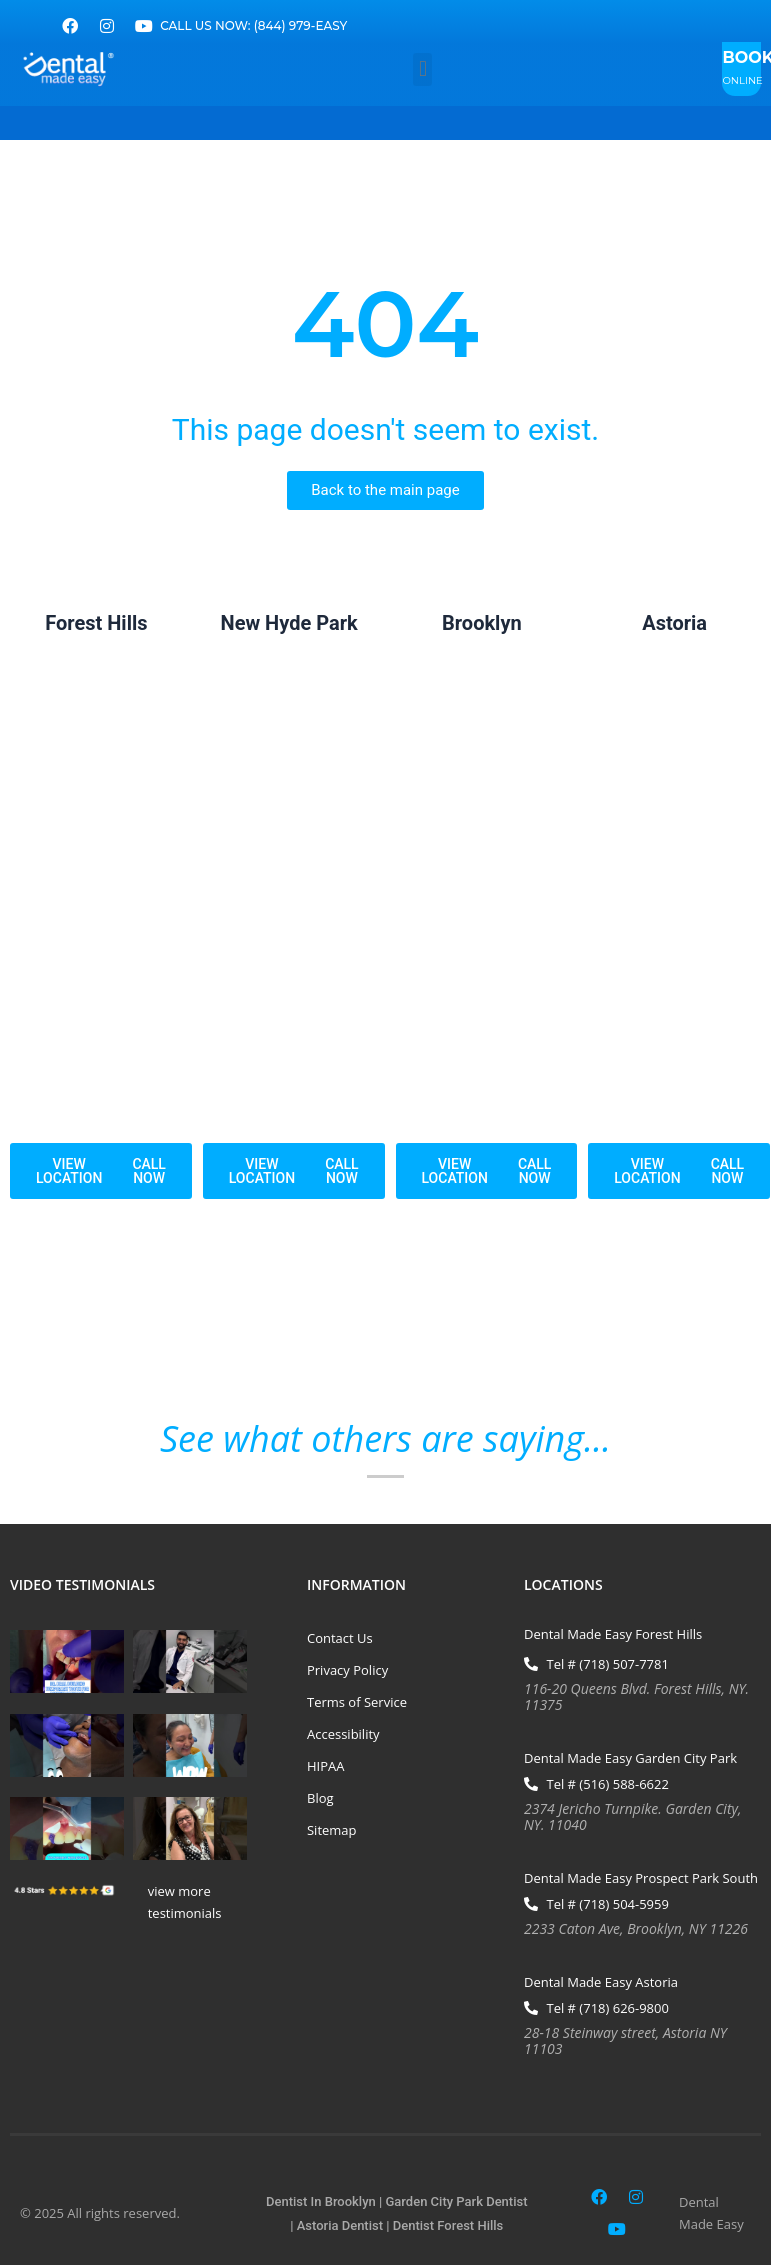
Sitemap (332, 1830)
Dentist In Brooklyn (321, 2201)
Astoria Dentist (340, 2225)
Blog (320, 1798)
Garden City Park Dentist (457, 2201)
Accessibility (343, 1734)
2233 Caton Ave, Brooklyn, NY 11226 (636, 1928)
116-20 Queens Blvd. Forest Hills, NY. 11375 (636, 1696)
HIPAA (325, 1766)
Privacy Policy (347, 1670)
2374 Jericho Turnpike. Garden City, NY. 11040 (632, 1816)
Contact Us (340, 1638)
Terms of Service (357, 1702)
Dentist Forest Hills (448, 2225)
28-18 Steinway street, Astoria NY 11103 (625, 2040)
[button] (422, 69)
